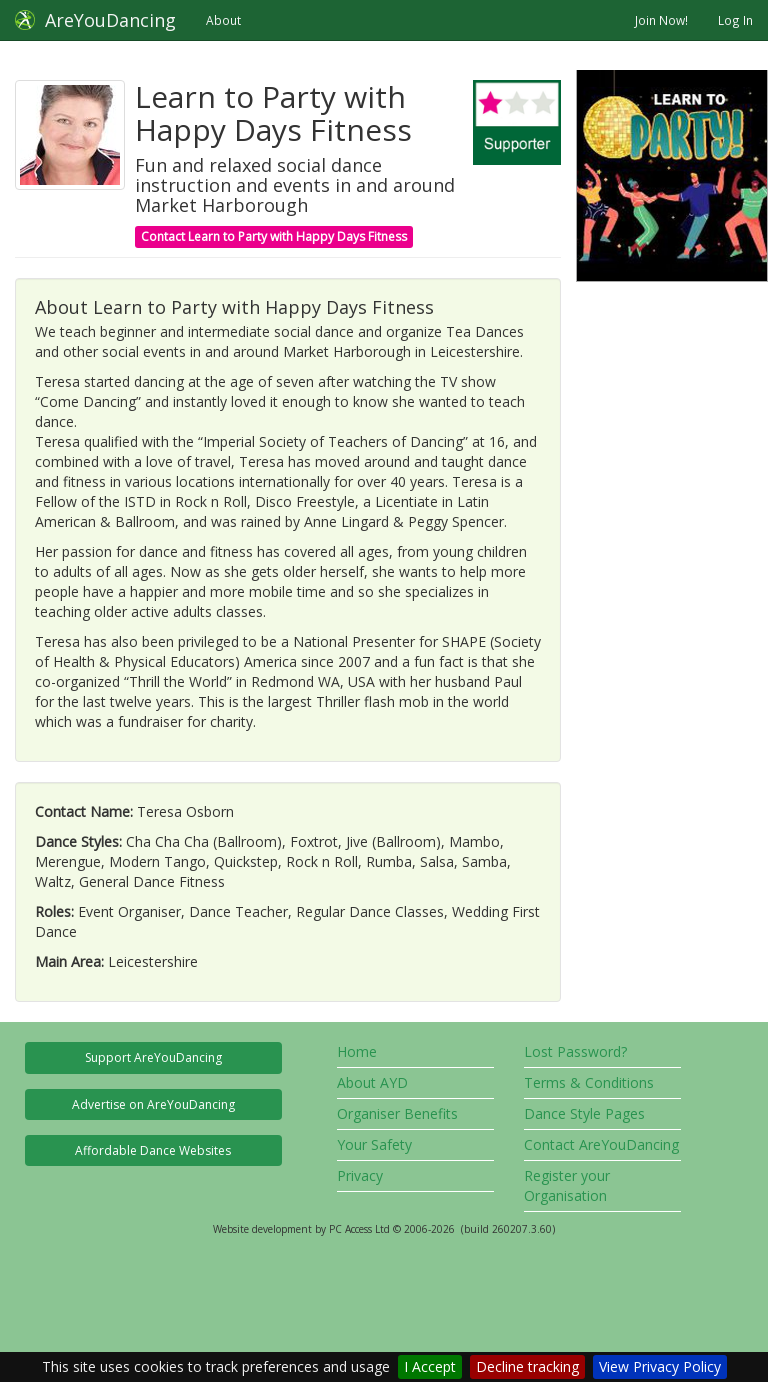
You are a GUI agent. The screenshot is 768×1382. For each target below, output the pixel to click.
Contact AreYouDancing (601, 1144)
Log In (735, 20)
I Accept (430, 1366)
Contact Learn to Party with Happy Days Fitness (274, 236)
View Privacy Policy (660, 1366)
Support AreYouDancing (153, 1057)
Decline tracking (527, 1366)
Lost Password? (575, 1051)
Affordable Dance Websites (153, 1150)
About (223, 20)
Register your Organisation (567, 1185)
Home (357, 1051)
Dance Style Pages (584, 1113)
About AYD (372, 1082)
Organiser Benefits (397, 1113)
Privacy (360, 1175)
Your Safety (374, 1144)
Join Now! (661, 20)
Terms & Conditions (589, 1082)
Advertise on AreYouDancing (153, 1104)
